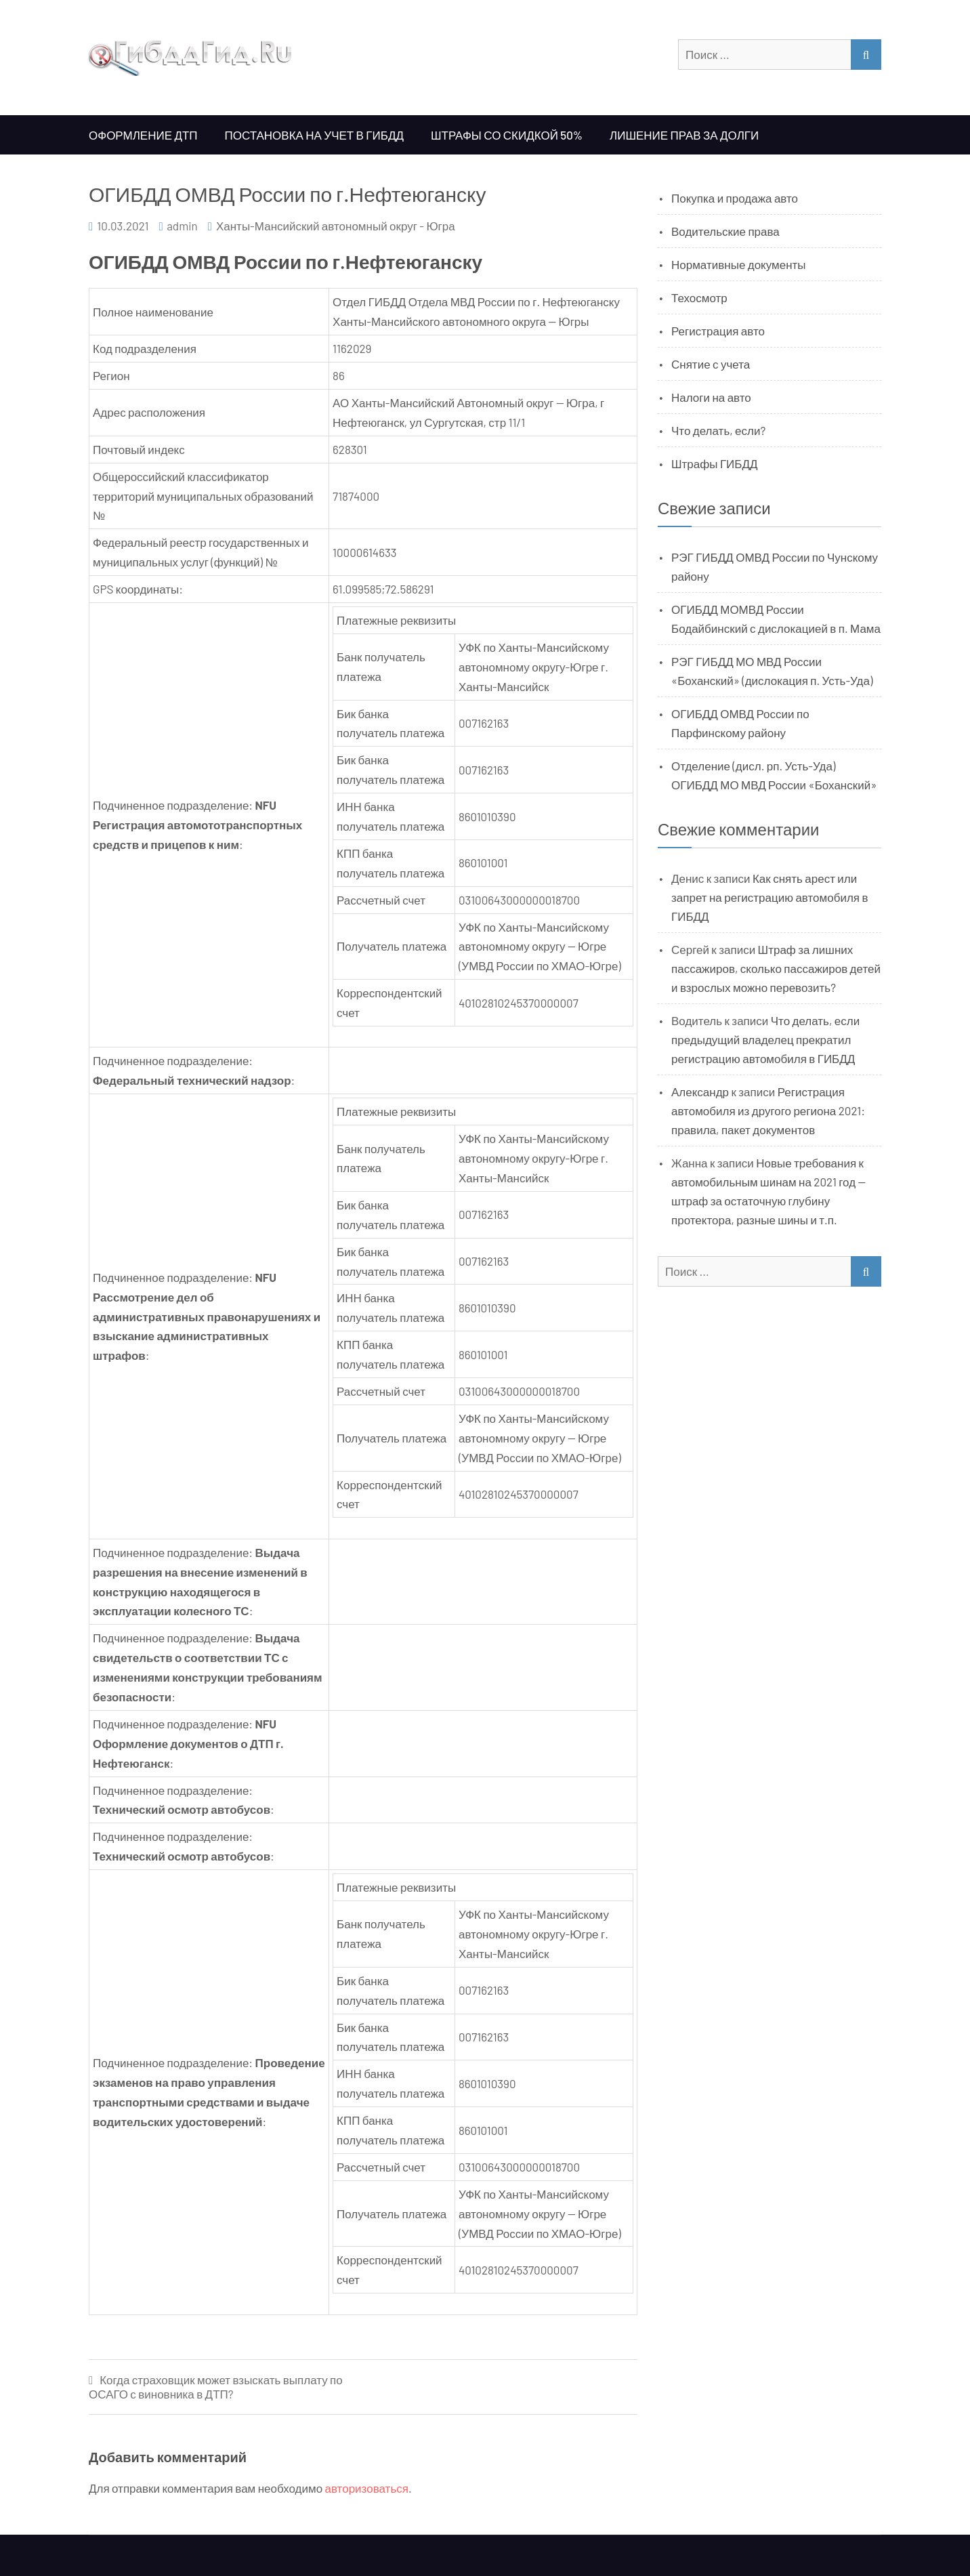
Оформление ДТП (143, 135)
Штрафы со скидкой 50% (507, 135)
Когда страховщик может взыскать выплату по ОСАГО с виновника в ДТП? (216, 2386)
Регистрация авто (718, 330)
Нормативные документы (738, 264)
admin (182, 225)
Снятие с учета (710, 364)
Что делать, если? (718, 430)
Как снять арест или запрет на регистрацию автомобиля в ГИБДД (769, 897)
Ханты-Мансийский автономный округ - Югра (335, 225)
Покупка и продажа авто (734, 198)
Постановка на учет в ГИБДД (314, 135)
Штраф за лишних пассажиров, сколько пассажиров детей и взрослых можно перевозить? (776, 968)
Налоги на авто (711, 397)
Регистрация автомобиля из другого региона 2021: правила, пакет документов (768, 1110)
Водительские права (725, 231)
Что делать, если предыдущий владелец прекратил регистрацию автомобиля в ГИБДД (765, 1039)
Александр (700, 1091)
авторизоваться (366, 2488)
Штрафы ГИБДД (714, 463)
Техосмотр (699, 297)
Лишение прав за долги (684, 135)
